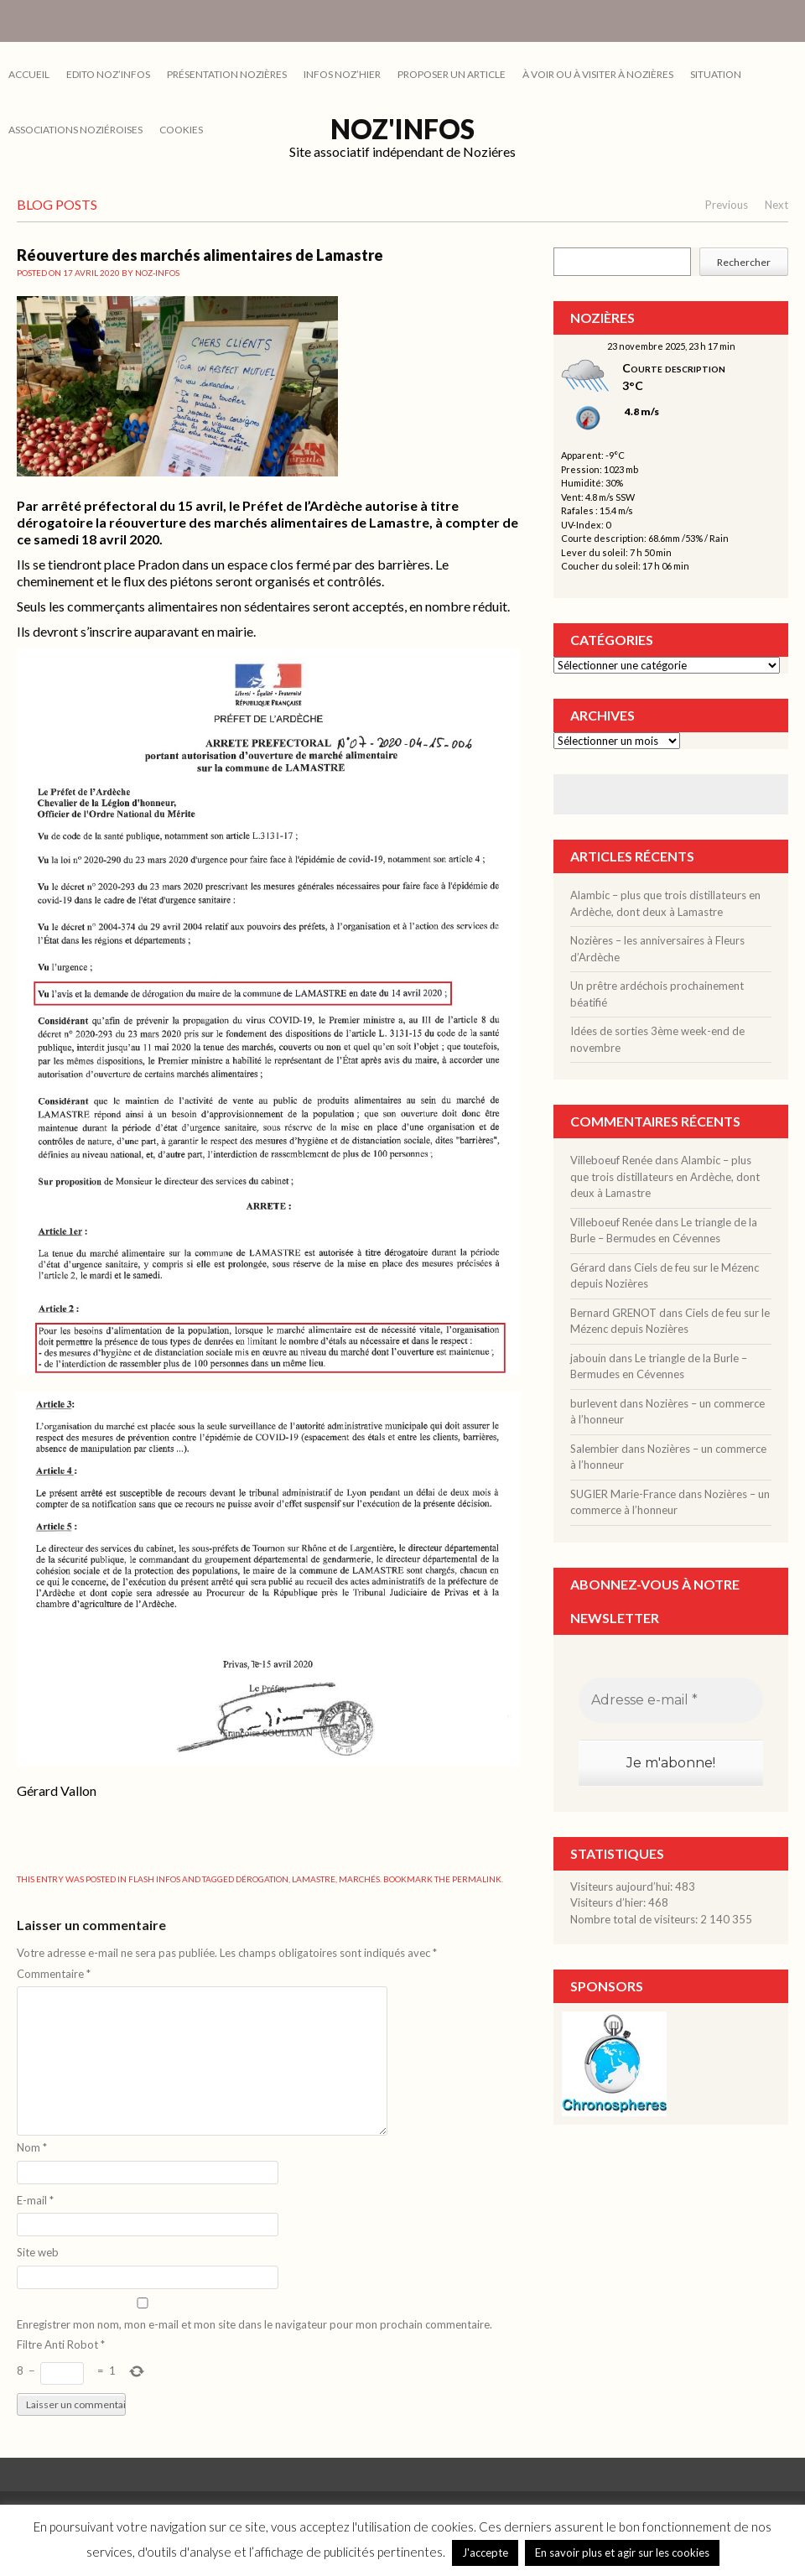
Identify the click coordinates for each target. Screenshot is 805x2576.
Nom (32, 2147)
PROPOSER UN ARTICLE (451, 74)
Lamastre (313, 1879)
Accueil (28, 74)
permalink (476, 1879)
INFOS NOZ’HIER (342, 74)
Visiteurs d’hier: (609, 1902)
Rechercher (744, 262)
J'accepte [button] (485, 2552)
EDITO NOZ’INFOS (108, 74)
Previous (726, 204)
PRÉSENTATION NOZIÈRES (227, 74)
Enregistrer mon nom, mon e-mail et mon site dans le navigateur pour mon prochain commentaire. (254, 2324)
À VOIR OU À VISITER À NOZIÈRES (597, 74)
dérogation (262, 1879)
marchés (359, 1879)
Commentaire (54, 1973)
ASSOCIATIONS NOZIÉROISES (75, 129)
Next (776, 204)
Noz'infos (402, 128)
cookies (181, 129)
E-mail (35, 2200)
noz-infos (157, 273)
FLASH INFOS (154, 1879)
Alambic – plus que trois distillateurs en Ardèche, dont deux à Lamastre (665, 1176)
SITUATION (715, 74)
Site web (38, 2252)
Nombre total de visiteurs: (635, 1919)
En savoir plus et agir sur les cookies (622, 2552)
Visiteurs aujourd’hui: (622, 1886)
